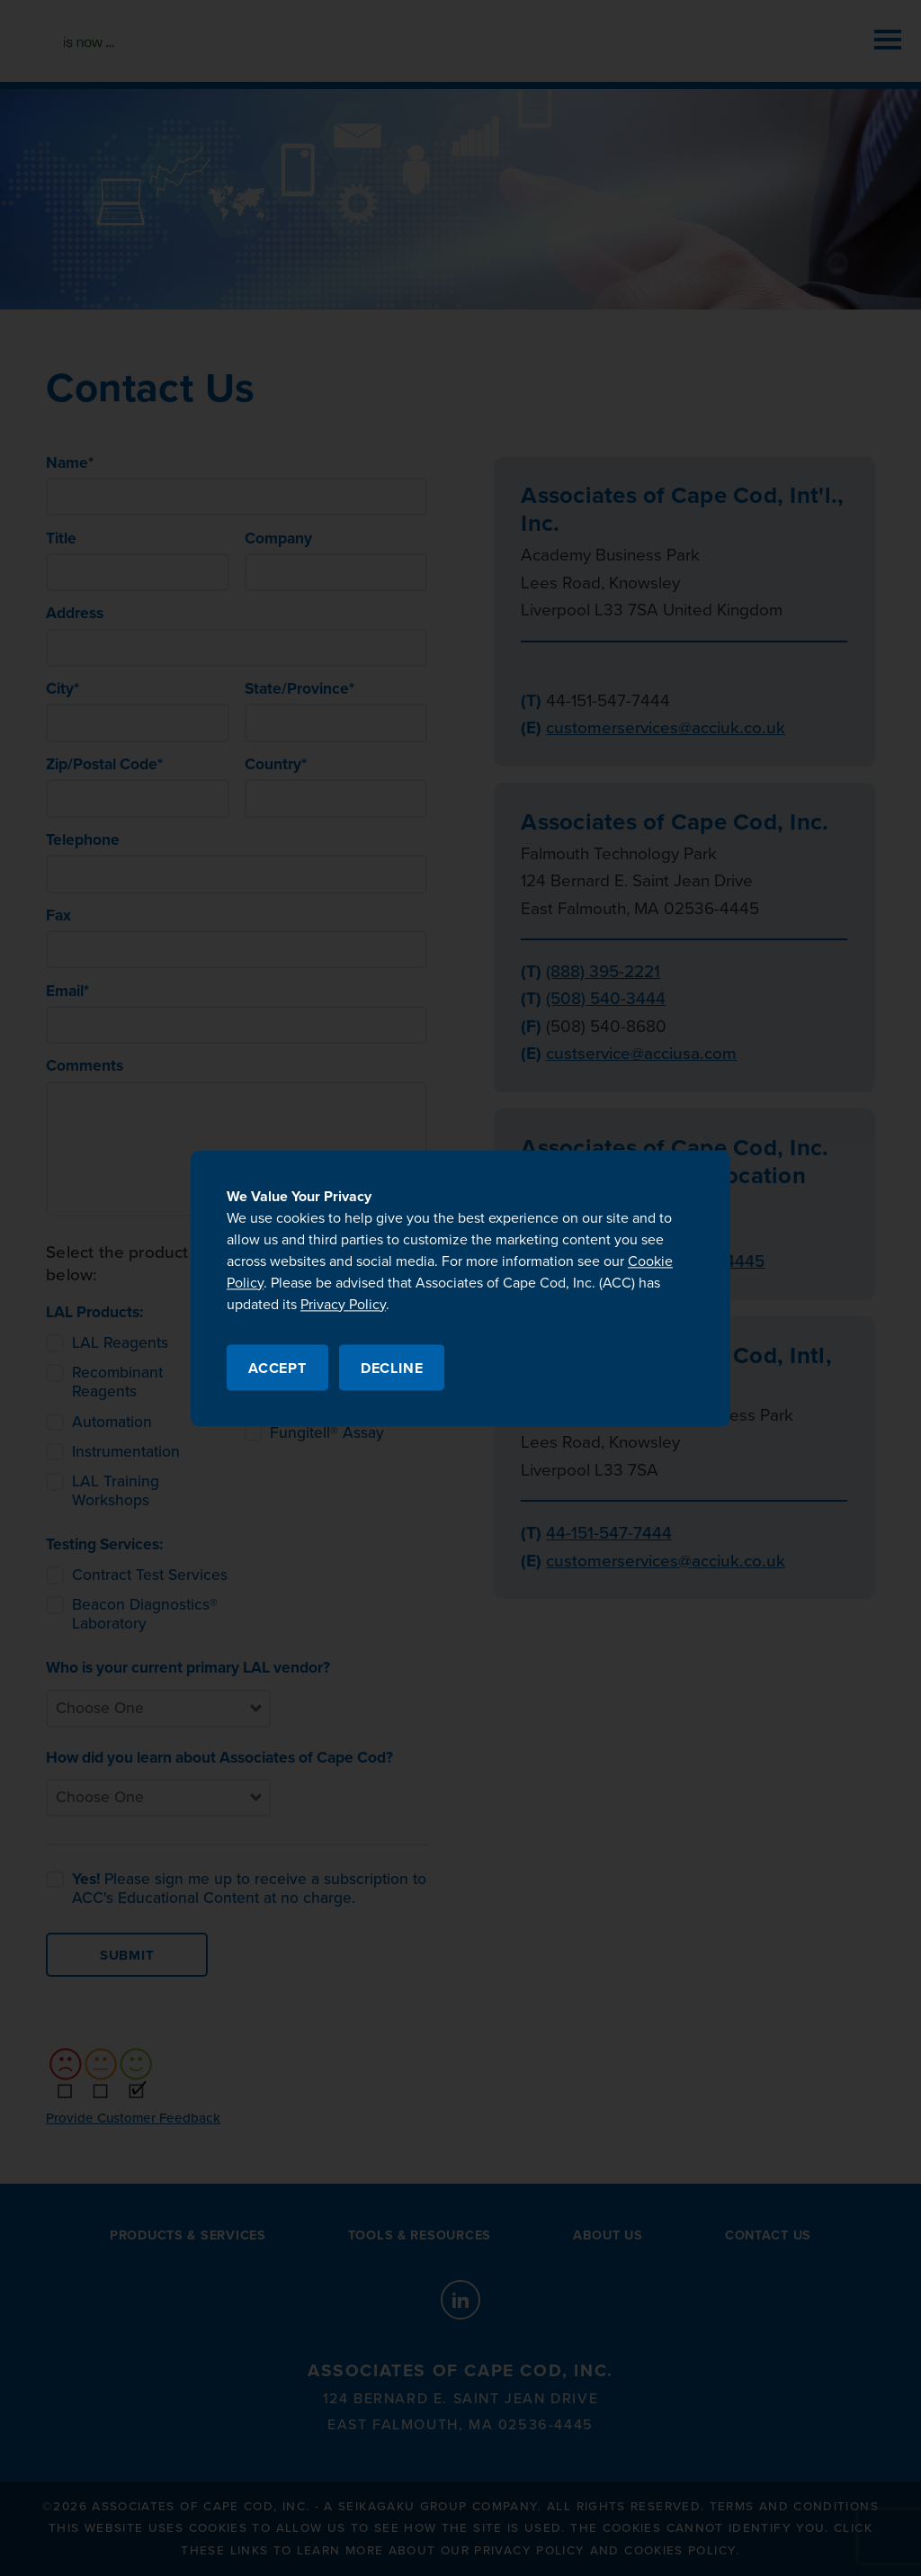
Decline (392, 1369)
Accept (277, 1369)
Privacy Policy (343, 1305)
